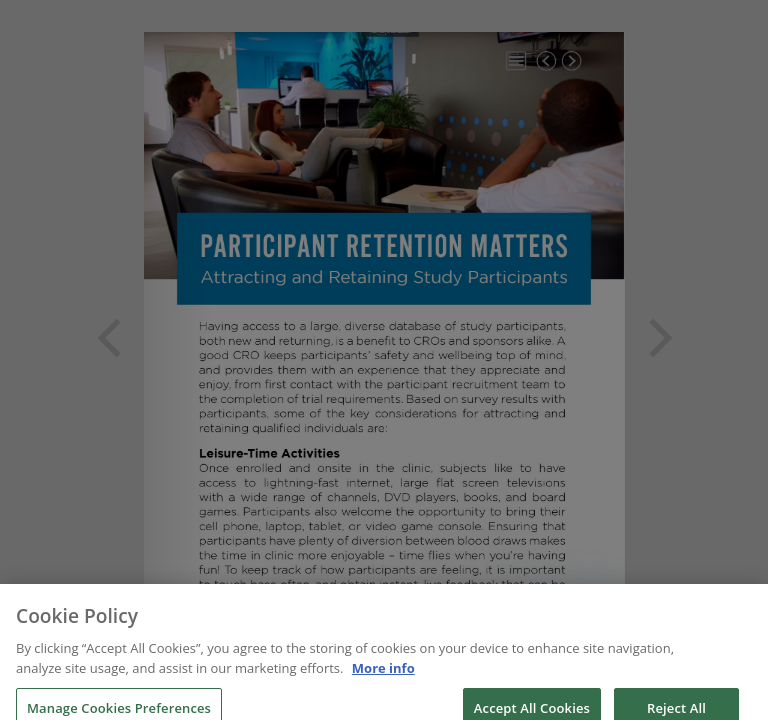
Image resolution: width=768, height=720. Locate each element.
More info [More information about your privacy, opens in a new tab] (383, 674)
